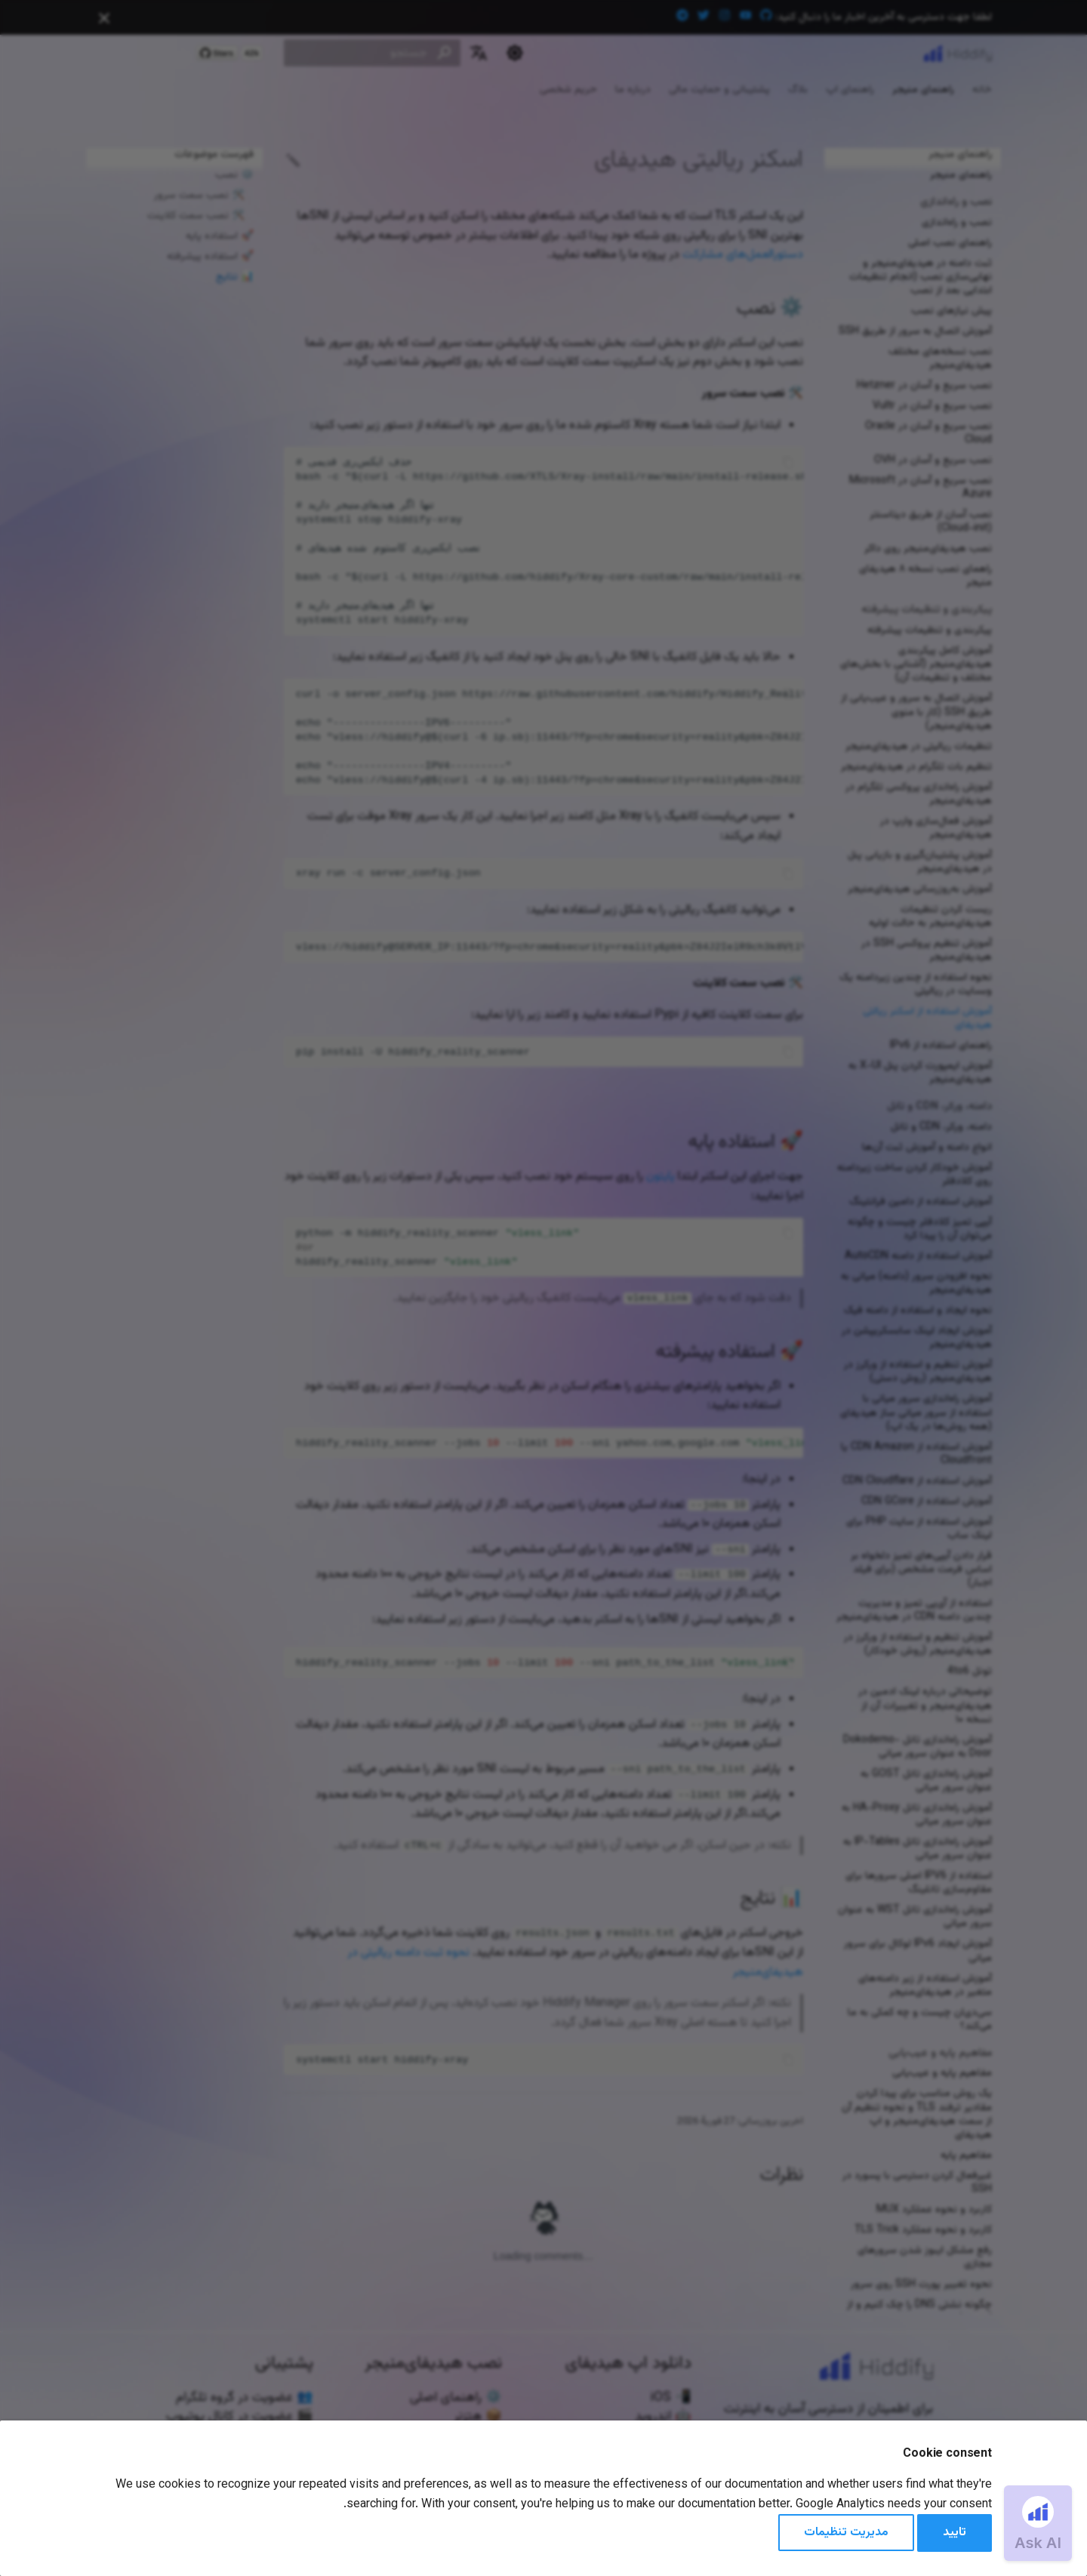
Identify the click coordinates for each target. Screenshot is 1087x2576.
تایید (954, 2532)
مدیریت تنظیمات (846, 2532)
